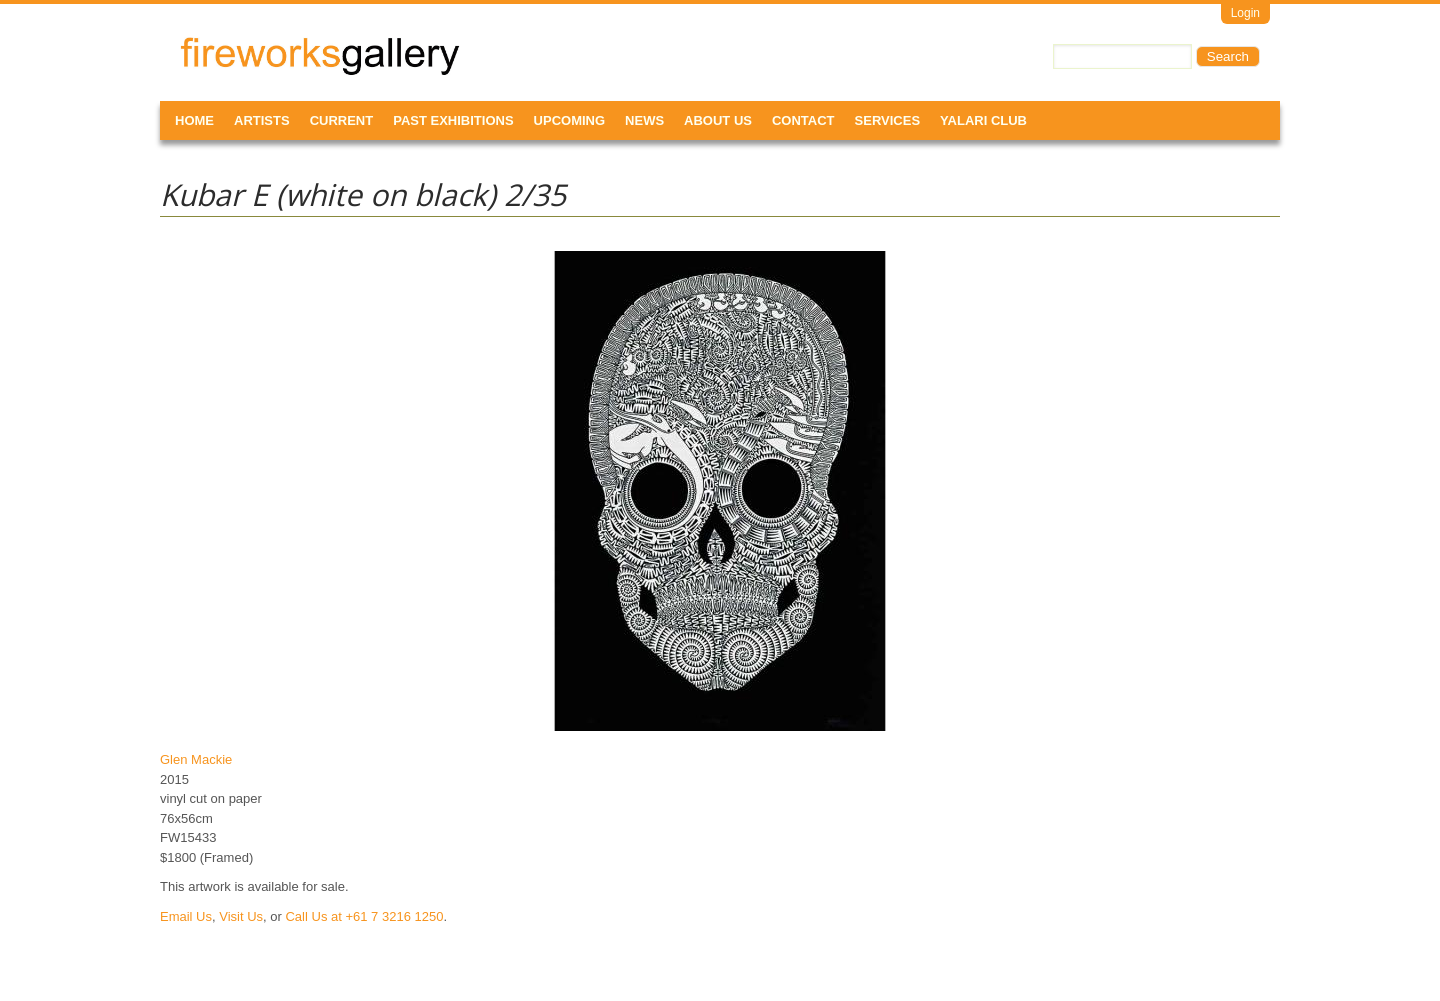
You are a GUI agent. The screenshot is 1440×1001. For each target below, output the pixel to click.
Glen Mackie (196, 759)
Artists (262, 120)
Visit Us (241, 916)
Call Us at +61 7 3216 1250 (364, 916)
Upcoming (570, 120)
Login (1245, 13)
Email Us (186, 916)
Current (342, 120)
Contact (803, 120)
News (644, 120)
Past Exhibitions (453, 120)
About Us (718, 120)
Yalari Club (983, 120)
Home (194, 120)
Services (888, 120)
